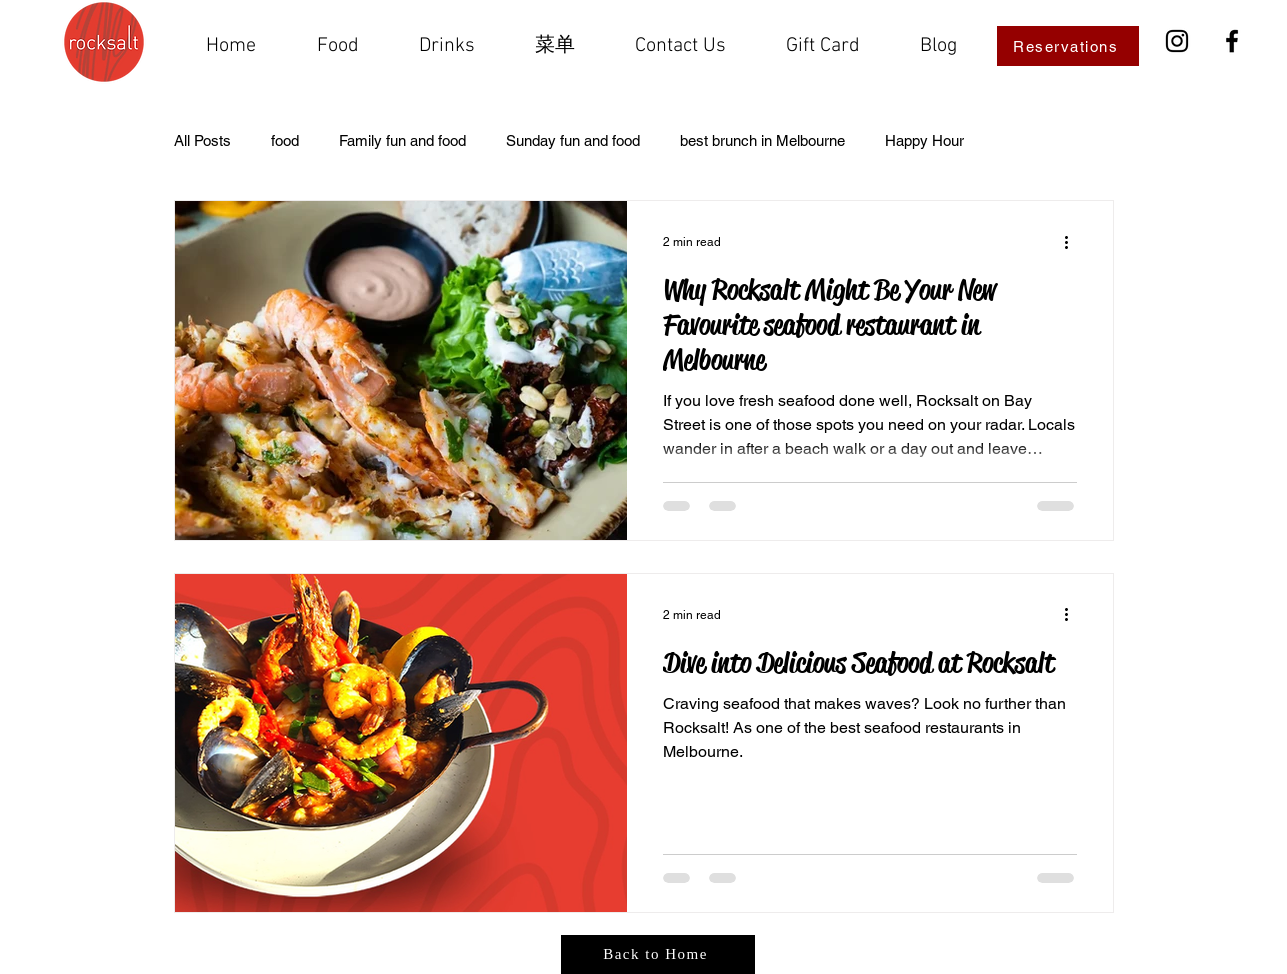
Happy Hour (924, 140)
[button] (555, 46)
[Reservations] (1068, 46)
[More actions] (1074, 242)
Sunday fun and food (573, 140)
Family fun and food (402, 140)
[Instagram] (1177, 41)
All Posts (202, 140)
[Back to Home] (658, 954)
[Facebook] (1232, 41)
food (285, 140)
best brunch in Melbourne (762, 140)
